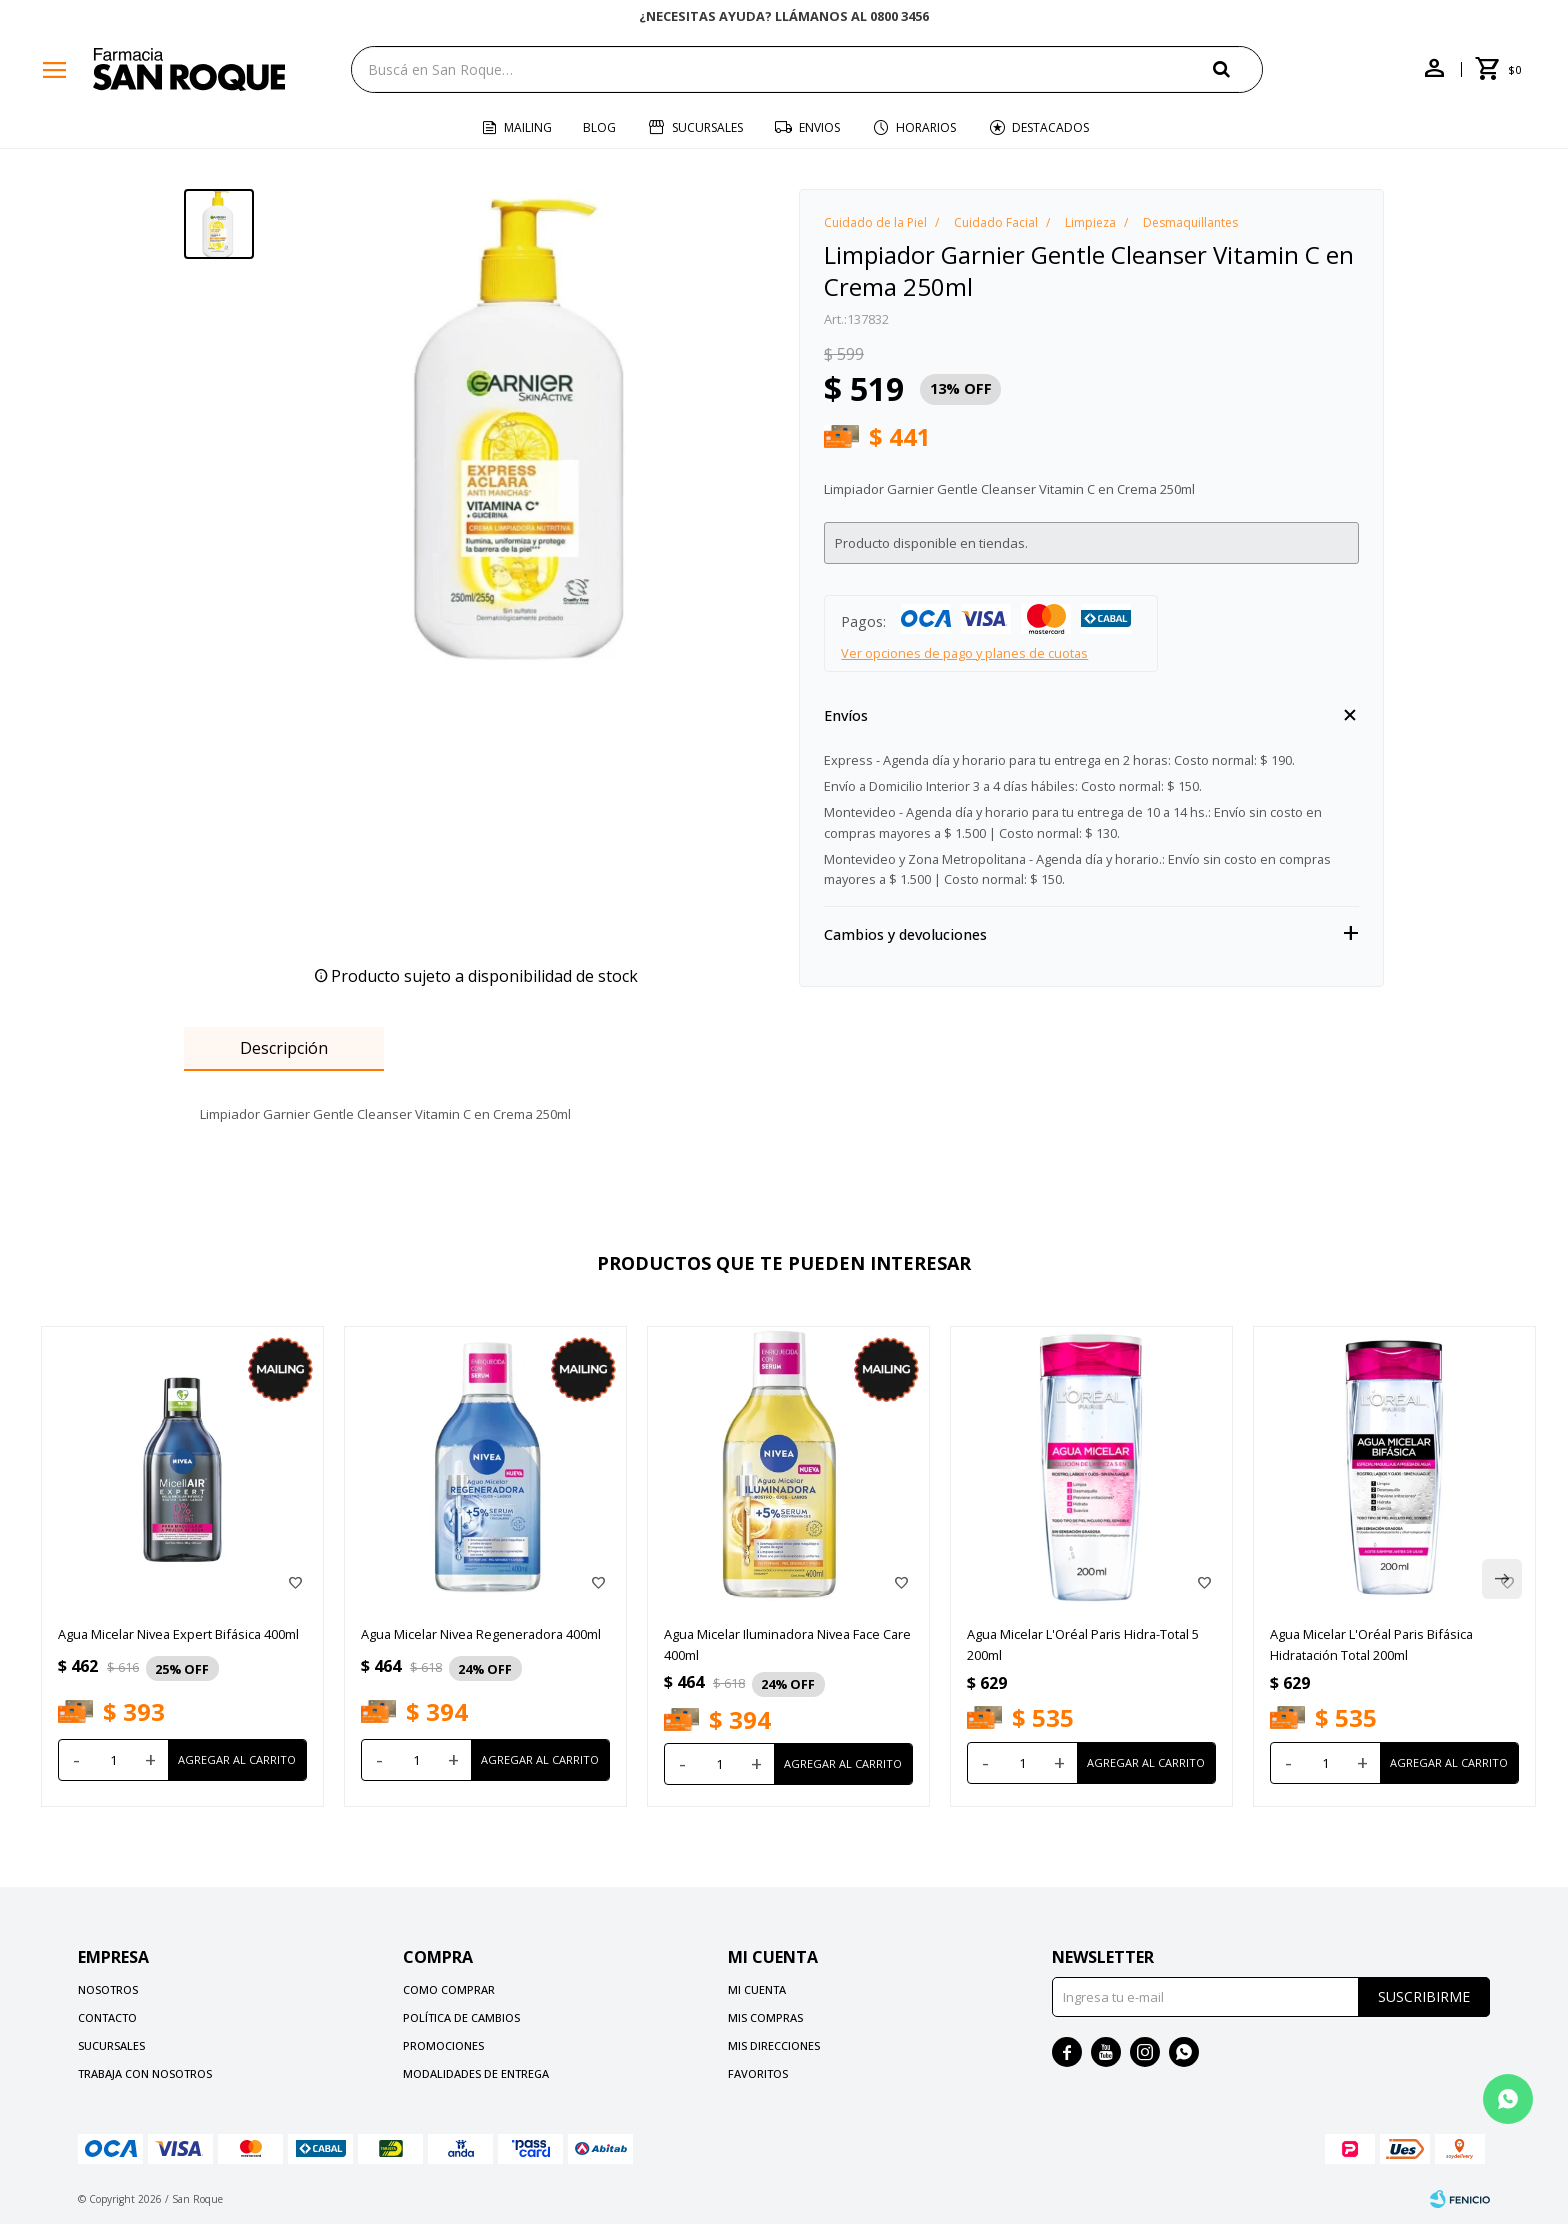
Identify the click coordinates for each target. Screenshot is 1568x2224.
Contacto (107, 2017)
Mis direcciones (774, 2045)
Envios (819, 127)
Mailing (528, 127)
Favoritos (758, 2073)
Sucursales (707, 127)
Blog (599, 127)
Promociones (443, 2045)
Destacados (1050, 127)
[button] (1238, 68)
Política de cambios (461, 2017)
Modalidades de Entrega (476, 2073)
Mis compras (765, 2017)
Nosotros (108, 1989)
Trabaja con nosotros (145, 2073)
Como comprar (449, 1989)
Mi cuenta (757, 1989)
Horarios (926, 127)
